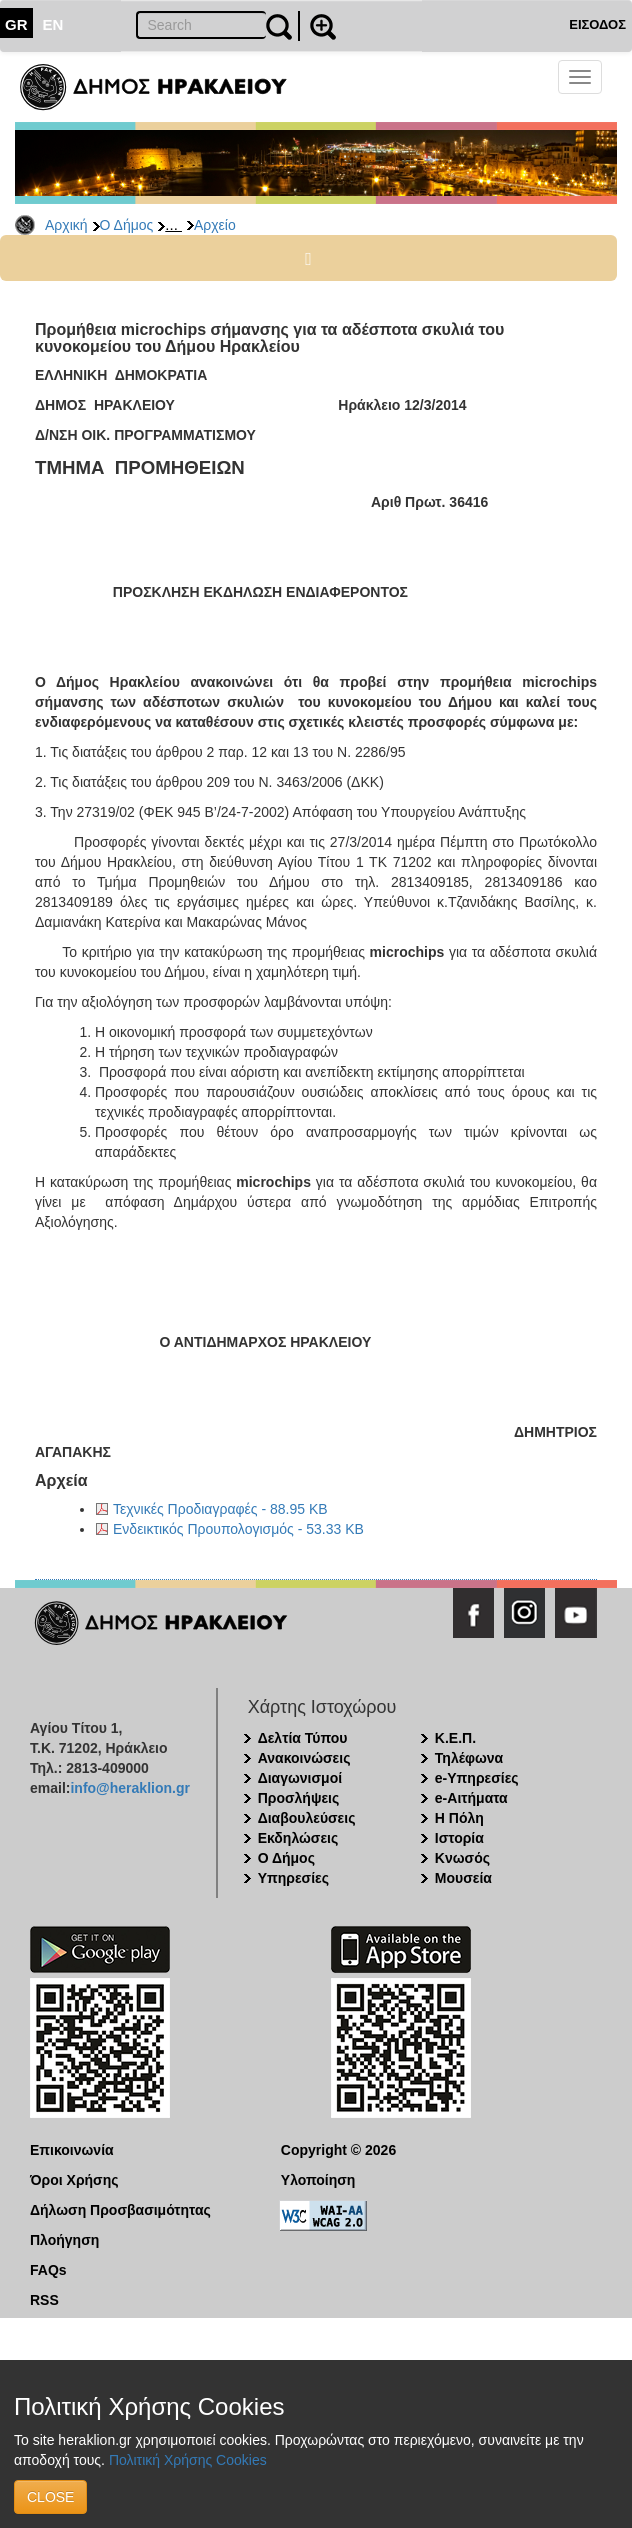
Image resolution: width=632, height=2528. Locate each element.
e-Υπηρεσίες (477, 1778)
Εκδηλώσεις (298, 1838)
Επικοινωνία (72, 2150)
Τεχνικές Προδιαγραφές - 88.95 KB (220, 1509)
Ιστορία (459, 1838)
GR (16, 24)
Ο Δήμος (127, 225)
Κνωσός (462, 1858)
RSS (44, 2300)
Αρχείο (215, 225)
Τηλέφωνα (469, 1758)
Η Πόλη (459, 1818)
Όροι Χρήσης (74, 2180)
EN (53, 24)
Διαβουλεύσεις (307, 1818)
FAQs (48, 2270)
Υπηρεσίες (293, 1878)
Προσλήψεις (299, 1798)
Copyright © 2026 (338, 2150)
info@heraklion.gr (129, 1788)
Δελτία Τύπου (303, 1738)
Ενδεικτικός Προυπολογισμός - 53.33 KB (238, 1529)
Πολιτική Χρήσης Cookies (188, 2460)
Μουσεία (463, 1878)
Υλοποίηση (318, 2180)
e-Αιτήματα (471, 1798)
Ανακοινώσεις (304, 1758)
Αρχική (66, 225)
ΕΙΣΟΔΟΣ (597, 24)
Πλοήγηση (64, 2240)
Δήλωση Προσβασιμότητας (120, 2210)
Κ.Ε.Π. (455, 1738)
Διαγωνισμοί (300, 1778)
